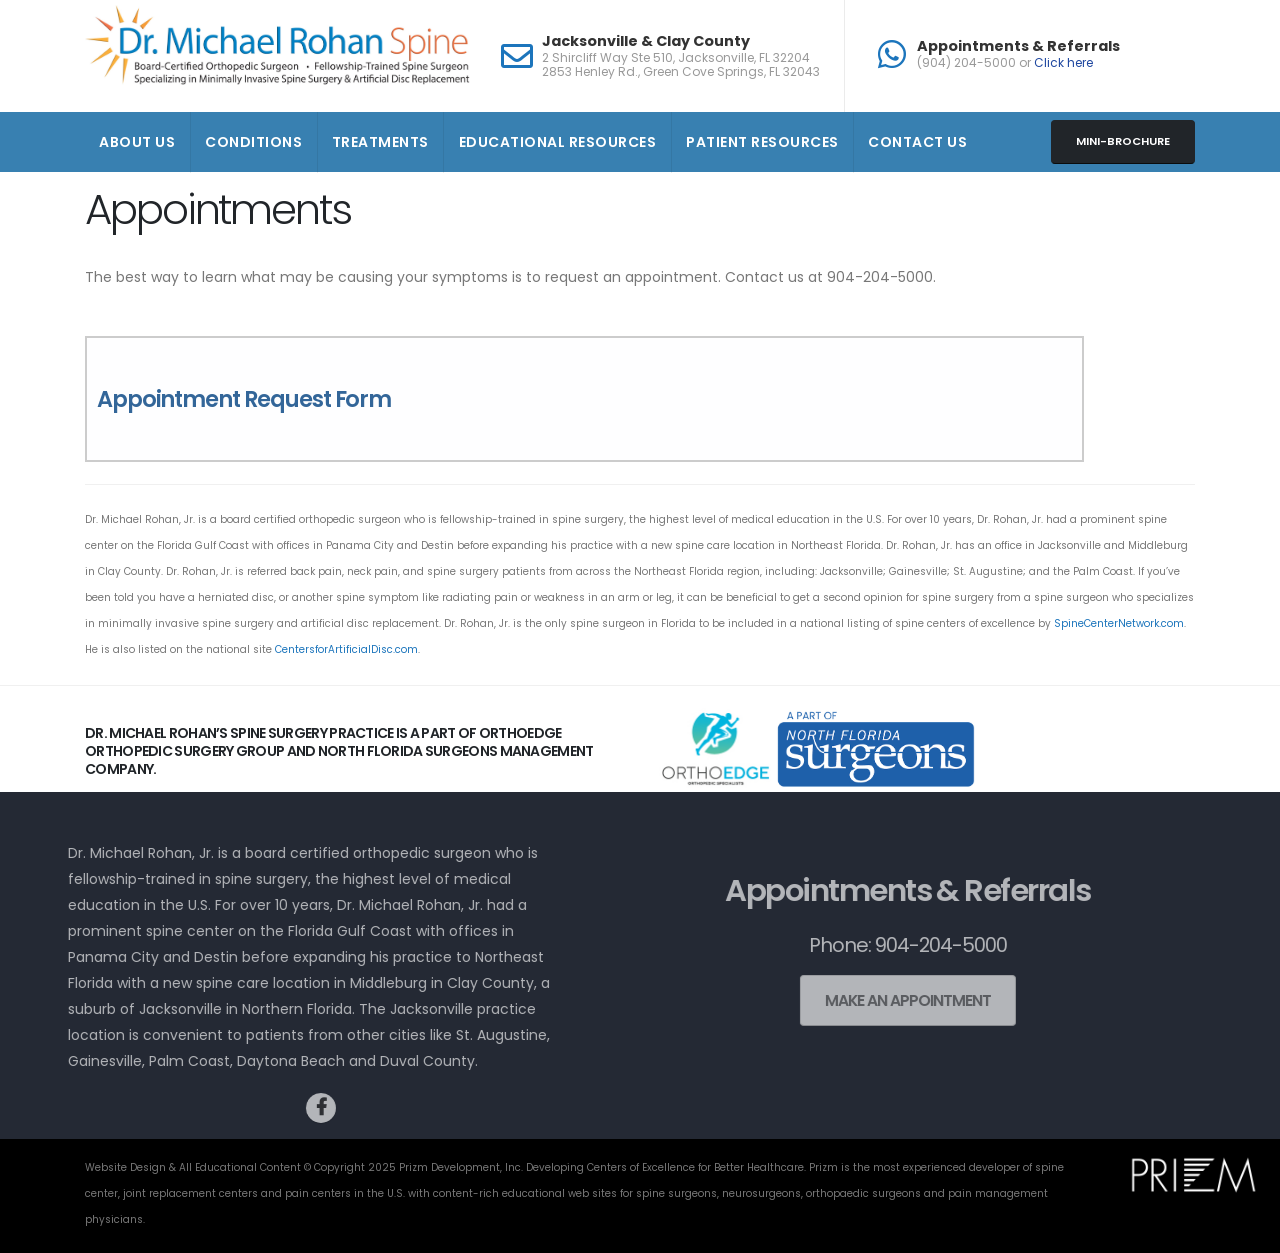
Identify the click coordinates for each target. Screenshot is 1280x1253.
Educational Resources (558, 142)
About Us (137, 142)
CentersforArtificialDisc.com (346, 649)
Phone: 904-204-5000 (890, 945)
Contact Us (917, 142)
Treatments (380, 142)
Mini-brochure (1123, 141)
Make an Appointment (890, 1000)
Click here (1063, 62)
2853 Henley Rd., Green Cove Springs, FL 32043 (681, 72)
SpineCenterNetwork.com (1119, 623)
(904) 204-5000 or (1005, 63)
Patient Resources (762, 142)
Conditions (253, 142)
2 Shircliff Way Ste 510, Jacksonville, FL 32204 (676, 58)
